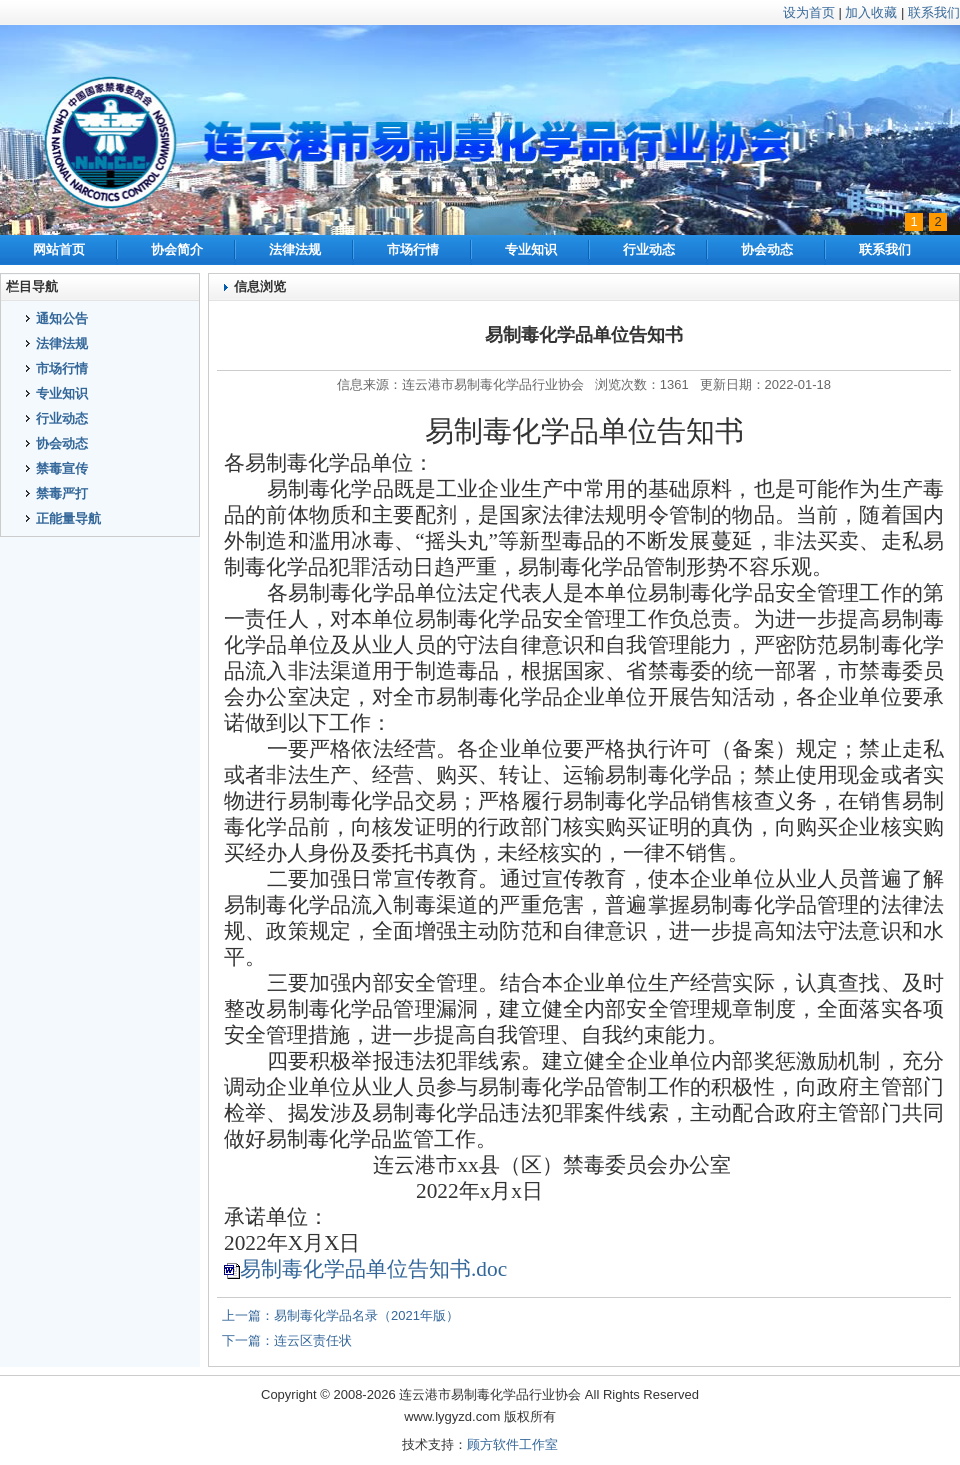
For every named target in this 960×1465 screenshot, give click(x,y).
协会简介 (177, 249)
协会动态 (767, 249)
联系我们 (934, 12)
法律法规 (295, 249)
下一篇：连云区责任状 (287, 1340)
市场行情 (413, 249)
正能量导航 (68, 518)
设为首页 (809, 12)
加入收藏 (871, 12)
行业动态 (649, 249)
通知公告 (62, 318)
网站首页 (59, 249)
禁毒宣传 (62, 468)
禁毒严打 (62, 493)
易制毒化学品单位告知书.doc (373, 1269)
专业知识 (531, 249)
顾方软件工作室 (512, 1444)
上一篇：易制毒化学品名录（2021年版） (340, 1315)
